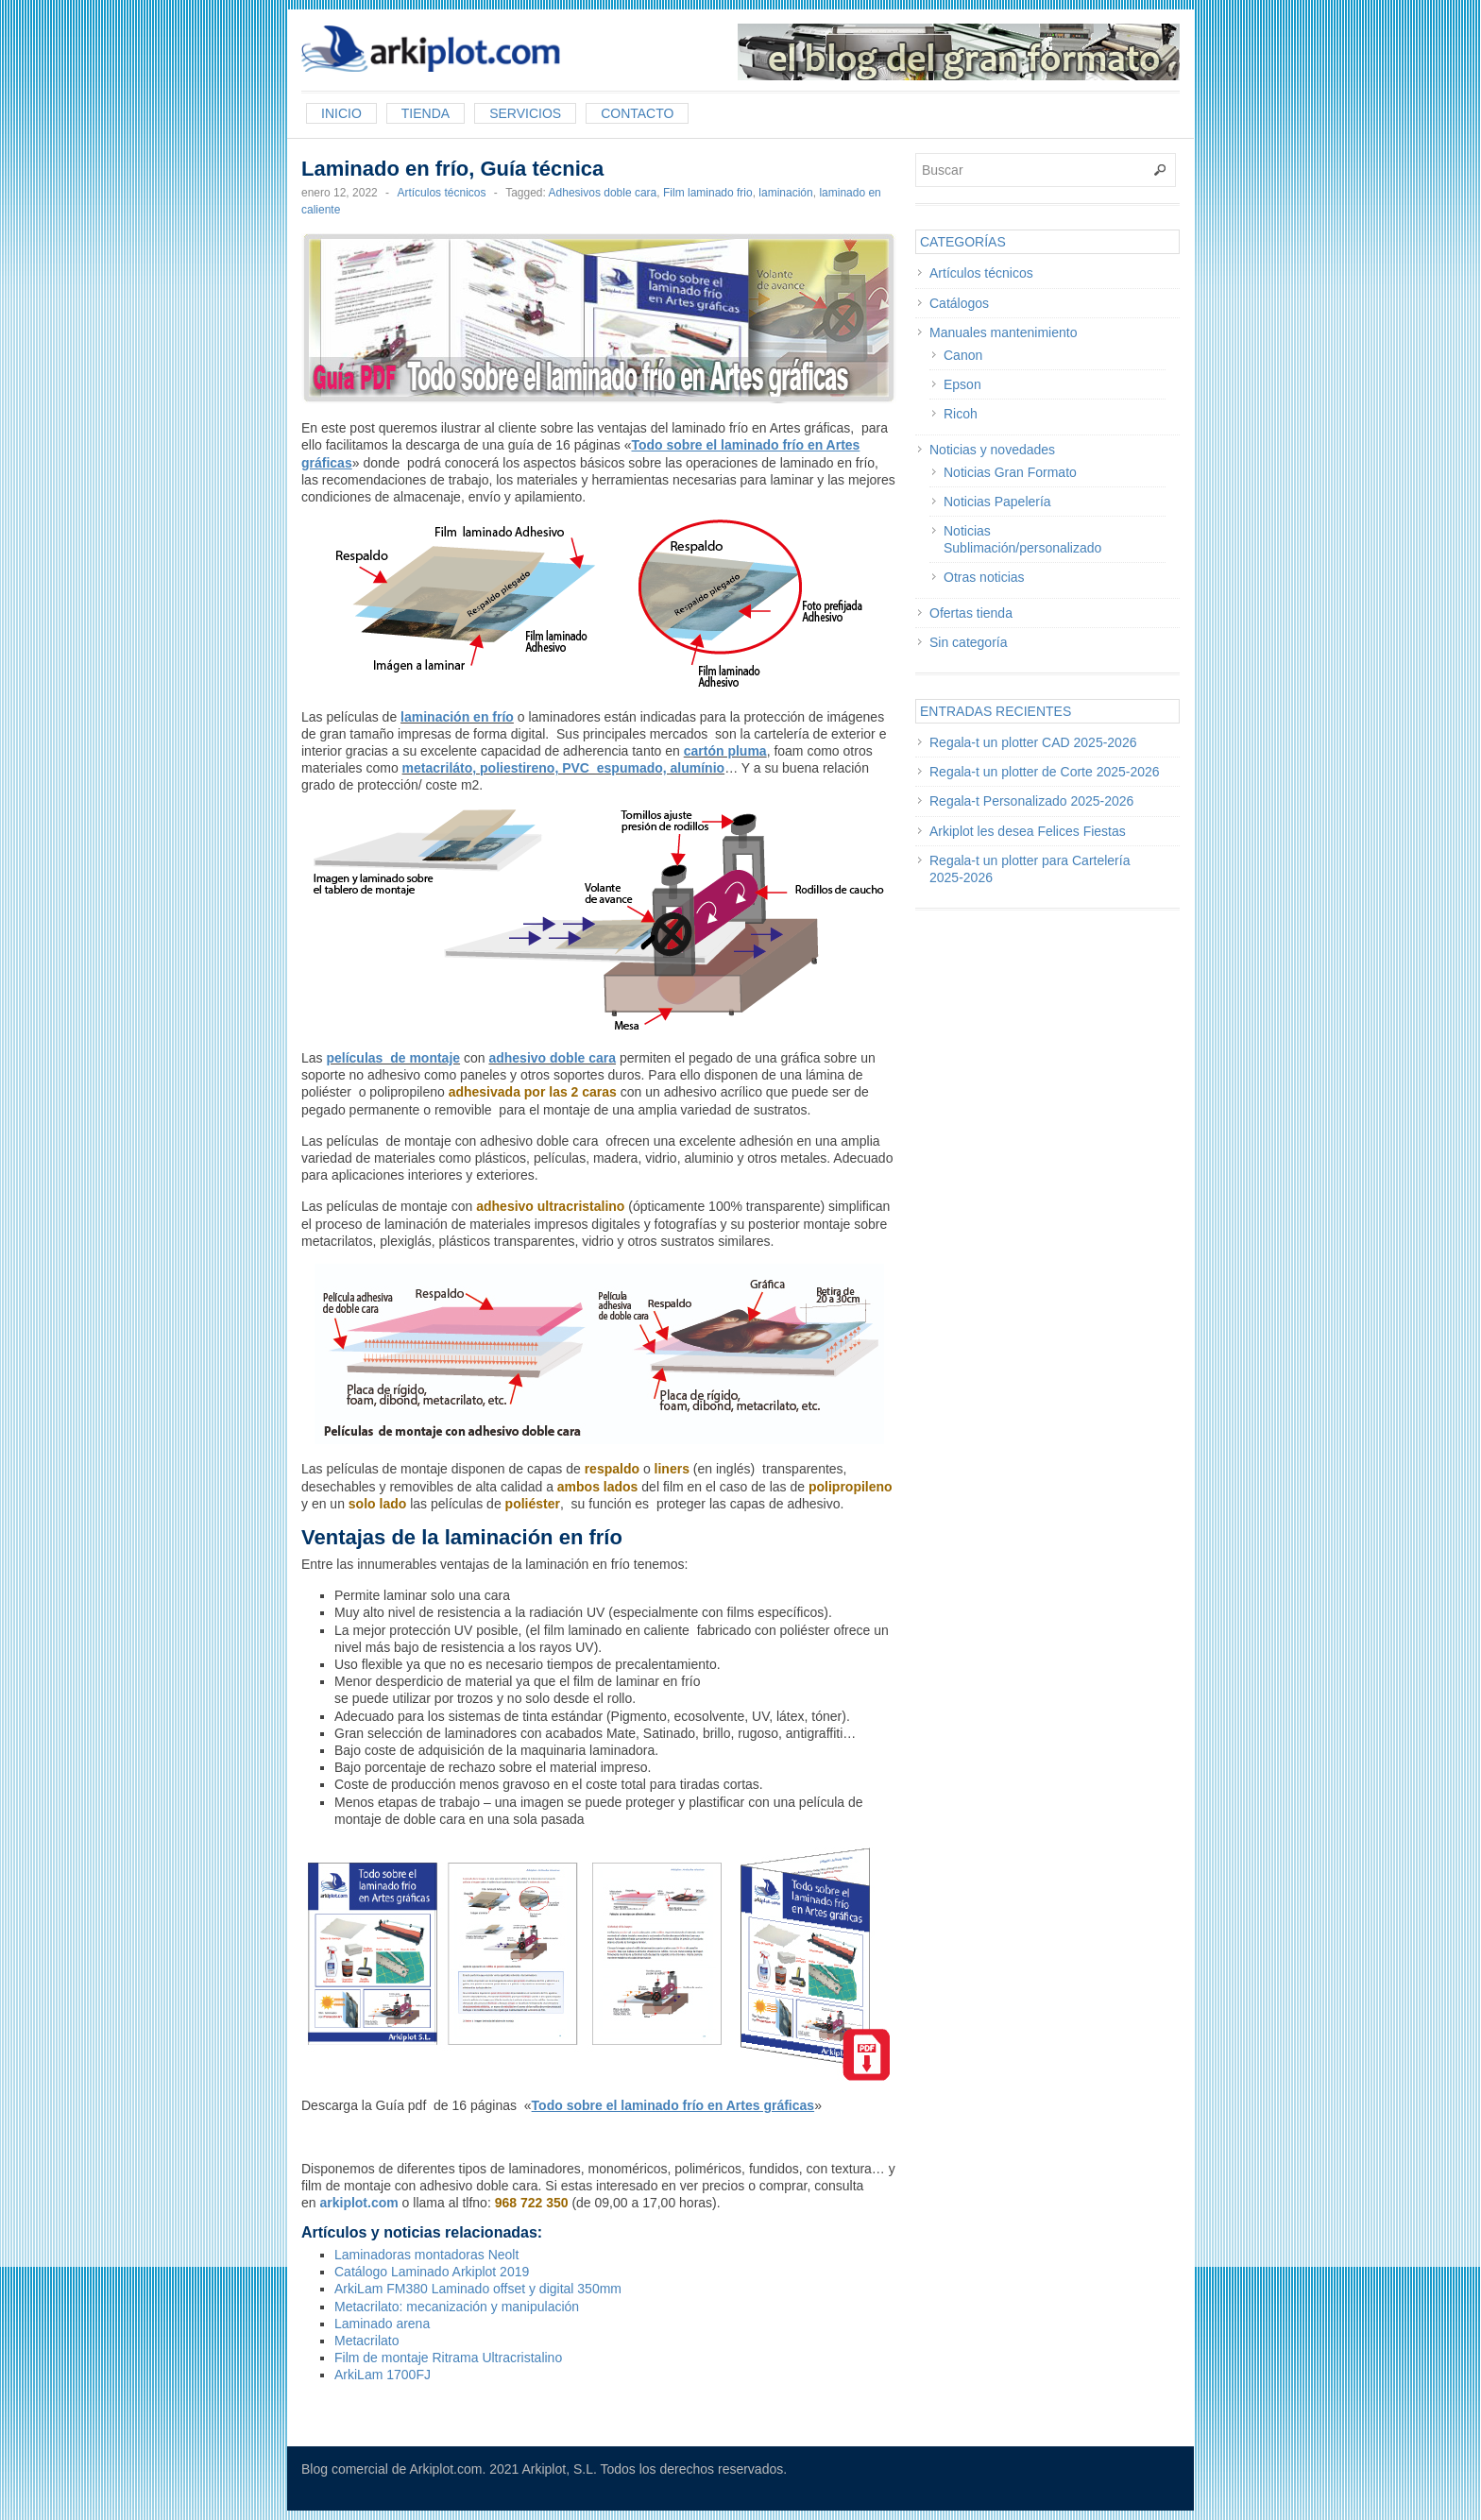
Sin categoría (968, 642)
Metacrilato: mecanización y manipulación (456, 2306)
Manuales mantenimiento (1003, 332)
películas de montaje (393, 1057)
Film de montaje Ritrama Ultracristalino (448, 2357)
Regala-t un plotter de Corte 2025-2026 (1044, 771)
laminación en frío (457, 716)
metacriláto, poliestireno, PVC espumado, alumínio (563, 767)
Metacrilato (366, 2340)
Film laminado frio (708, 192)
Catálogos (959, 303)
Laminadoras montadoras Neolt (426, 2254)
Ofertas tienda (971, 613)
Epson (962, 384)
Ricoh (961, 413)
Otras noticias (984, 577)
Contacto (637, 113)
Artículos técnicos (441, 192)
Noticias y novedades (992, 449)
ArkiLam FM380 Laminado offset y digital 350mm (477, 2288)
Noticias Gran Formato (1010, 472)
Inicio (341, 113)
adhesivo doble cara (552, 1057)
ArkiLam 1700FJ (382, 2374)
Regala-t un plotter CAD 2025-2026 (1032, 742)
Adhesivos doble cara (603, 192)
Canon (963, 355)
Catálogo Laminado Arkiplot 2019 (431, 2271)
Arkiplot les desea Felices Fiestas (1027, 831)
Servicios (525, 113)
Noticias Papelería (997, 501)
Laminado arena (382, 2323)
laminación (785, 192)
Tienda (425, 113)
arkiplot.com (358, 2202)
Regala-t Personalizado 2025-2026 (1031, 801)
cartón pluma (725, 750)
